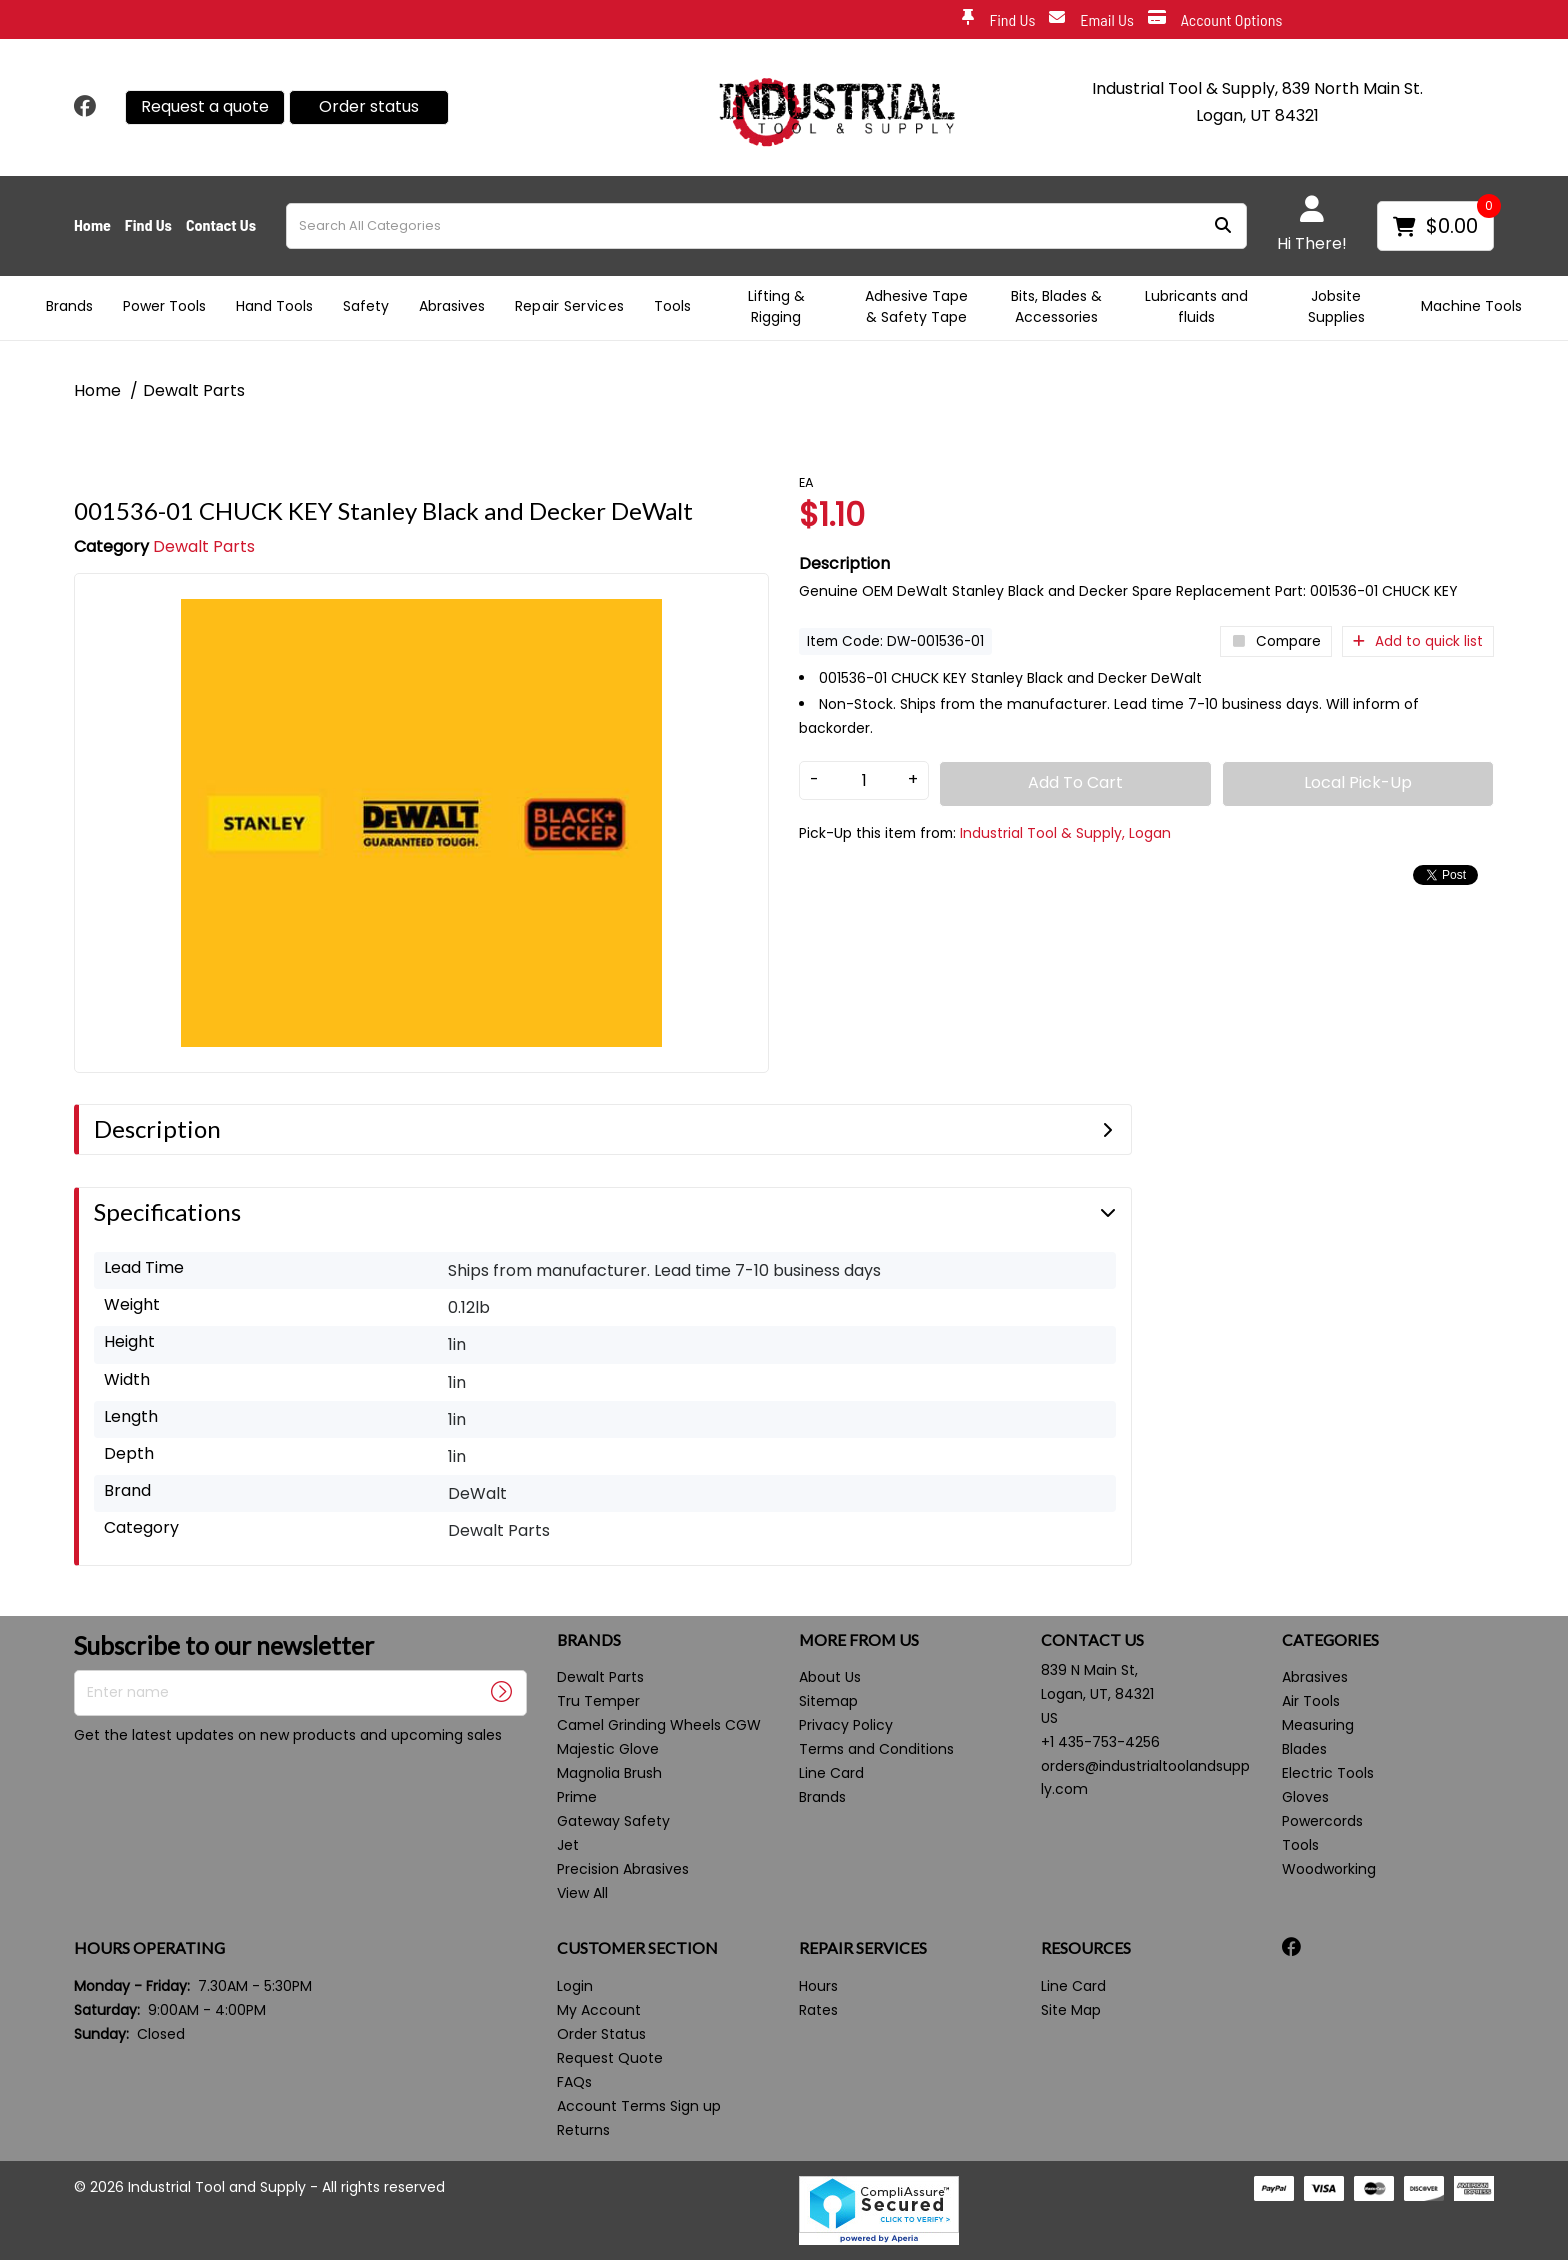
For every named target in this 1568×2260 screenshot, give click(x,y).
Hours (818, 1986)
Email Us (1091, 20)
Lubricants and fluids (1196, 306)
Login (575, 1986)
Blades (1304, 1749)
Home (92, 224)
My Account (599, 2010)
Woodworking (1329, 1869)
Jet (568, 1845)
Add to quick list (1418, 641)
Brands (69, 306)
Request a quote (205, 106)
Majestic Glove (608, 1749)
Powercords (1322, 1821)
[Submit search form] (1223, 225)
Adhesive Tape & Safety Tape (916, 306)
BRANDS (589, 1640)
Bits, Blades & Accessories (1056, 306)
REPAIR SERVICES (863, 1948)
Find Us (998, 20)
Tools (672, 306)
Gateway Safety (613, 1821)
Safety (366, 306)
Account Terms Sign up (639, 2106)
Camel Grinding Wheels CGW (659, 1725)
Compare (1276, 641)
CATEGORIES (1330, 1640)
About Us (830, 1677)
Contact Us (221, 224)
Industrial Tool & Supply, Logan (1065, 833)
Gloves (1305, 1797)
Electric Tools (1328, 1773)
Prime (577, 1797)
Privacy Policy (846, 1725)
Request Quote (610, 2058)
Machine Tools (1471, 306)
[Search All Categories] (766, 226)
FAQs (574, 2082)
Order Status (601, 2034)
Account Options (1215, 20)
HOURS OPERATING (149, 1948)
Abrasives (452, 306)
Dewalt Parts (194, 390)
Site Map (1071, 2010)
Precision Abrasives (623, 1869)
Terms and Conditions (876, 1749)
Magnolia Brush (609, 1773)
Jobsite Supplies (1336, 306)
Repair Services (570, 306)
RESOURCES (1086, 1948)
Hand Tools (274, 306)
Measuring (1318, 1725)
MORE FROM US (859, 1640)
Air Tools (1311, 1701)
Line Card (831, 1773)
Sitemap (828, 1701)
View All (582, 1893)
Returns (583, 2130)
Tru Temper (598, 1701)
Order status (369, 106)
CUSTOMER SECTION (637, 1948)
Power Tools (164, 306)
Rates (818, 2010)
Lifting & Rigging (776, 306)
